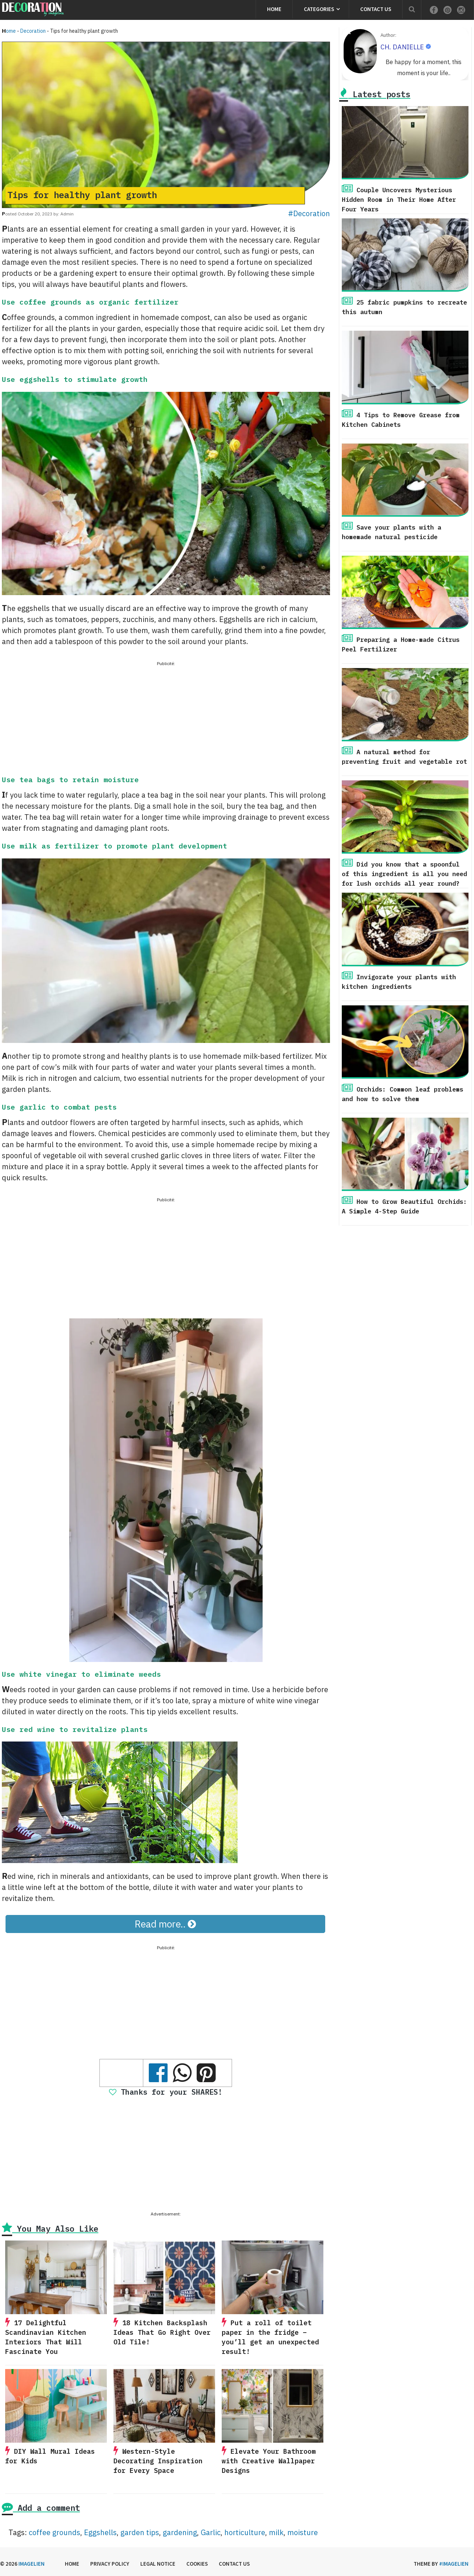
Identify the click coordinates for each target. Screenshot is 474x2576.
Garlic (211, 2532)
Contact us (375, 9)
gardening (180, 2532)
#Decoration (309, 213)
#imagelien (453, 2563)
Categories (319, 9)
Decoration (33, 31)
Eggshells (100, 2532)
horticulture (244, 2532)
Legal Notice (157, 2563)
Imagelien (31, 2563)
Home (274, 9)
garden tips (139, 2532)
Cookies (197, 2563)
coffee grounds (54, 2532)
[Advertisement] (166, 719)
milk (276, 2532)
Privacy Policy (109, 2563)
